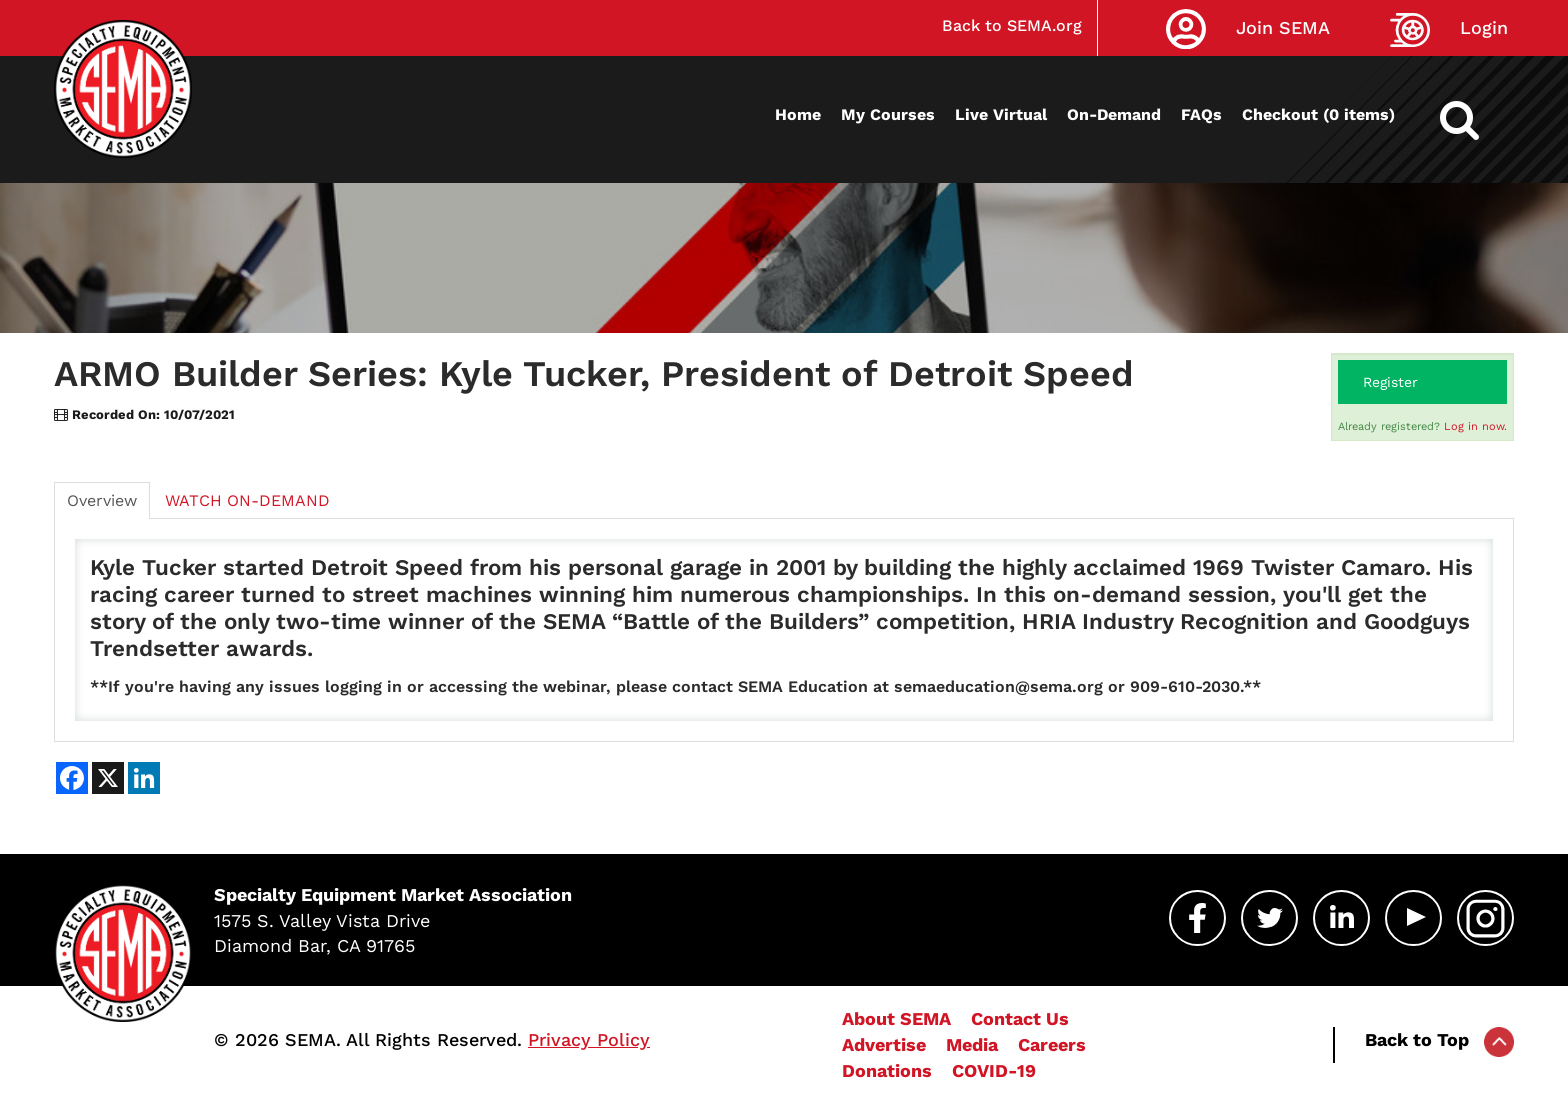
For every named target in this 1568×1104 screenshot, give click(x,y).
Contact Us (1020, 1018)
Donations (887, 1070)
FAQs (1201, 114)
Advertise (884, 1044)
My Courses (888, 114)
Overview (102, 500)
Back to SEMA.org (1012, 25)
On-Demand (1114, 114)
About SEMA (896, 1018)
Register (1390, 382)
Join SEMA (1283, 27)
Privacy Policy (589, 1039)
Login (1484, 27)
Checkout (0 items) (1318, 114)
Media (972, 1044)
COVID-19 (994, 1070)
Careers (1052, 1044)
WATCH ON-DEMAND (247, 500)
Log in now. (1475, 426)
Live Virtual (1001, 114)
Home (798, 114)
